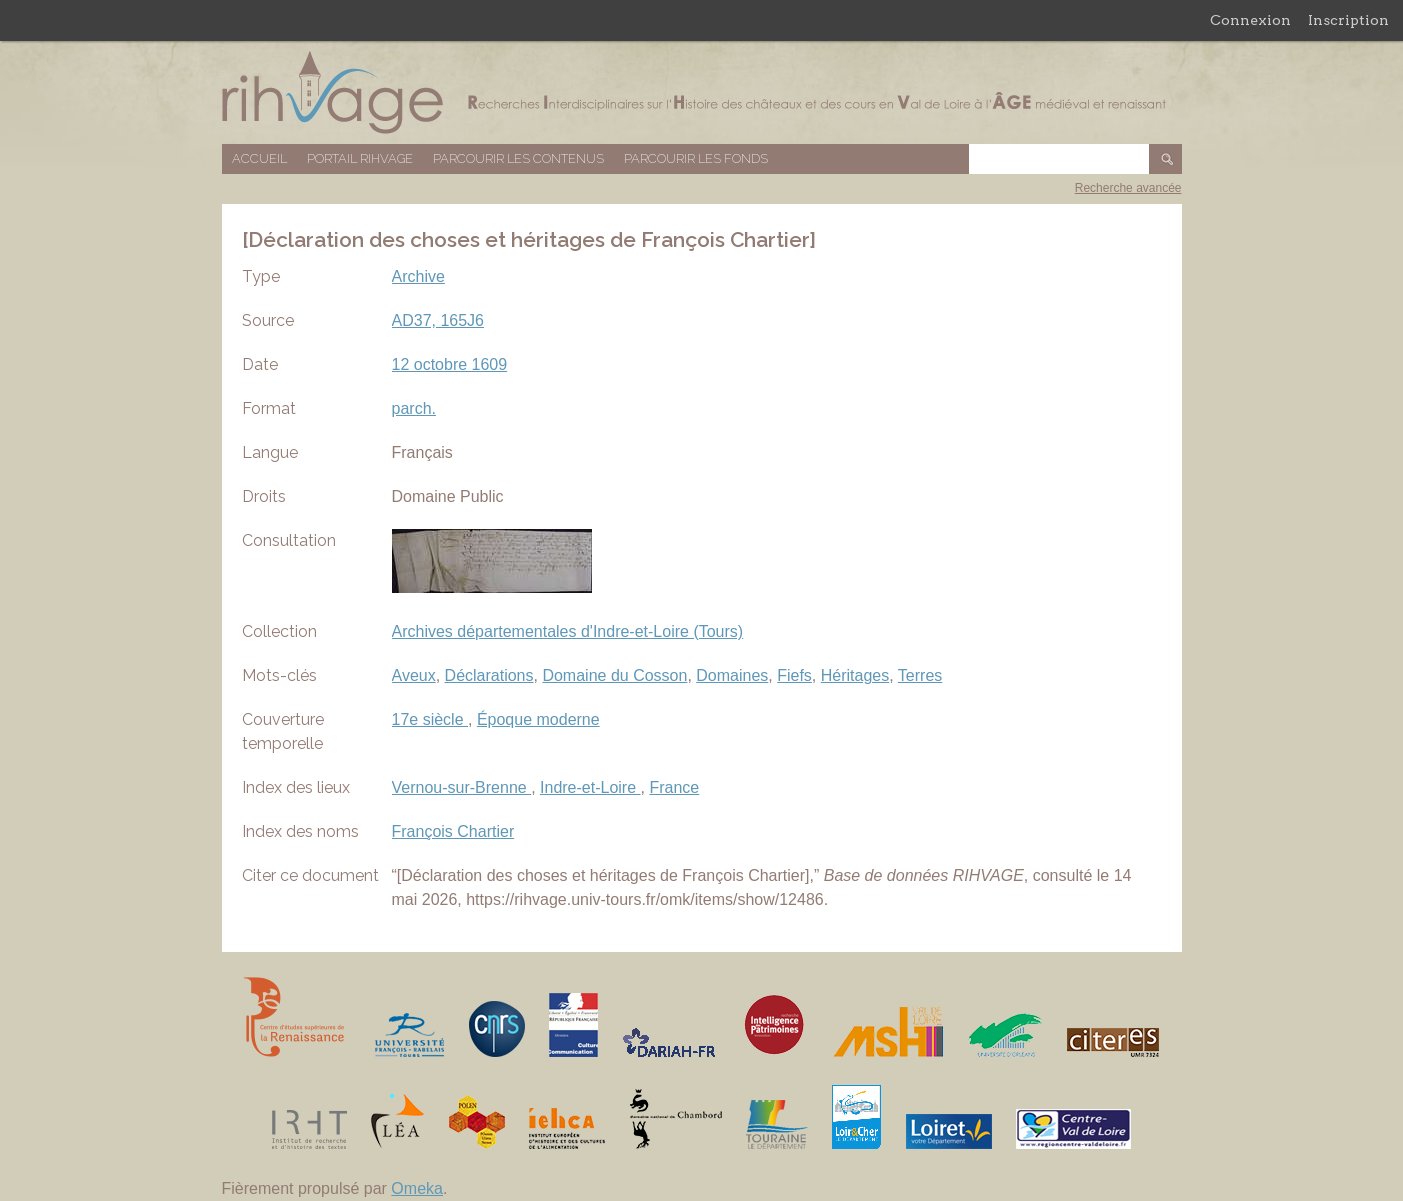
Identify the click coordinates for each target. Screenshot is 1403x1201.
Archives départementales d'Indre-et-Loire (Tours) (568, 631)
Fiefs (794, 675)
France (674, 787)
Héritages (855, 675)
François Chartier (453, 831)
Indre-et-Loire (590, 787)
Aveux (414, 675)
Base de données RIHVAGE (702, 92)
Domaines (732, 675)
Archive (418, 276)
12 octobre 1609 (450, 364)
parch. (414, 408)
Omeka (417, 1188)
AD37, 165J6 (438, 320)
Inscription (1348, 20)
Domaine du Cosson (614, 675)
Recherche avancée (1128, 188)
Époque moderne (538, 719)
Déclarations (489, 675)
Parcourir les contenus (518, 158)
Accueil (259, 158)
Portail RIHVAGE (360, 158)
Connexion (1250, 20)
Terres (920, 675)
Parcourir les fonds (696, 158)
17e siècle (430, 719)
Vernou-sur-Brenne (462, 787)
